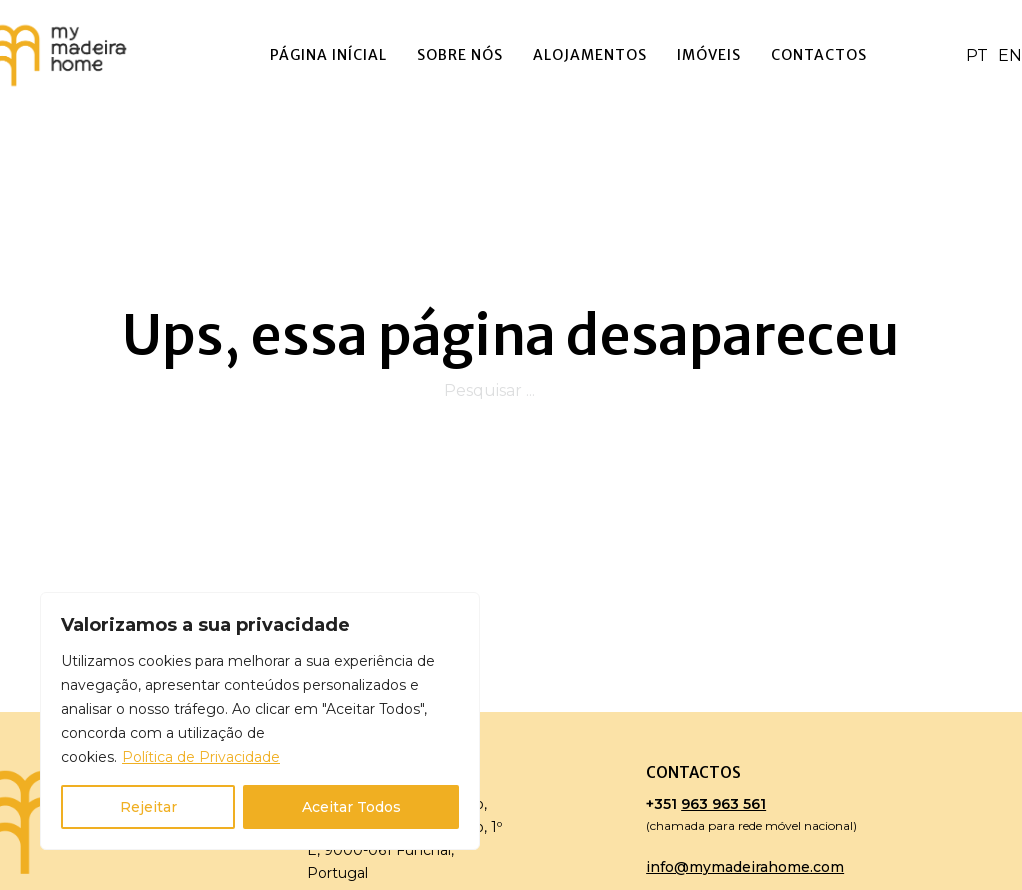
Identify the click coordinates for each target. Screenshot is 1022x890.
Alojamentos (590, 55)
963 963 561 (723, 804)
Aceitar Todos (351, 807)
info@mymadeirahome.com (745, 867)
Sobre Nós (460, 55)
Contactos (819, 55)
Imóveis (709, 55)
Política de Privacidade (201, 757)
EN (1010, 55)
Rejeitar (148, 807)
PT (977, 55)
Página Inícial (328, 55)
